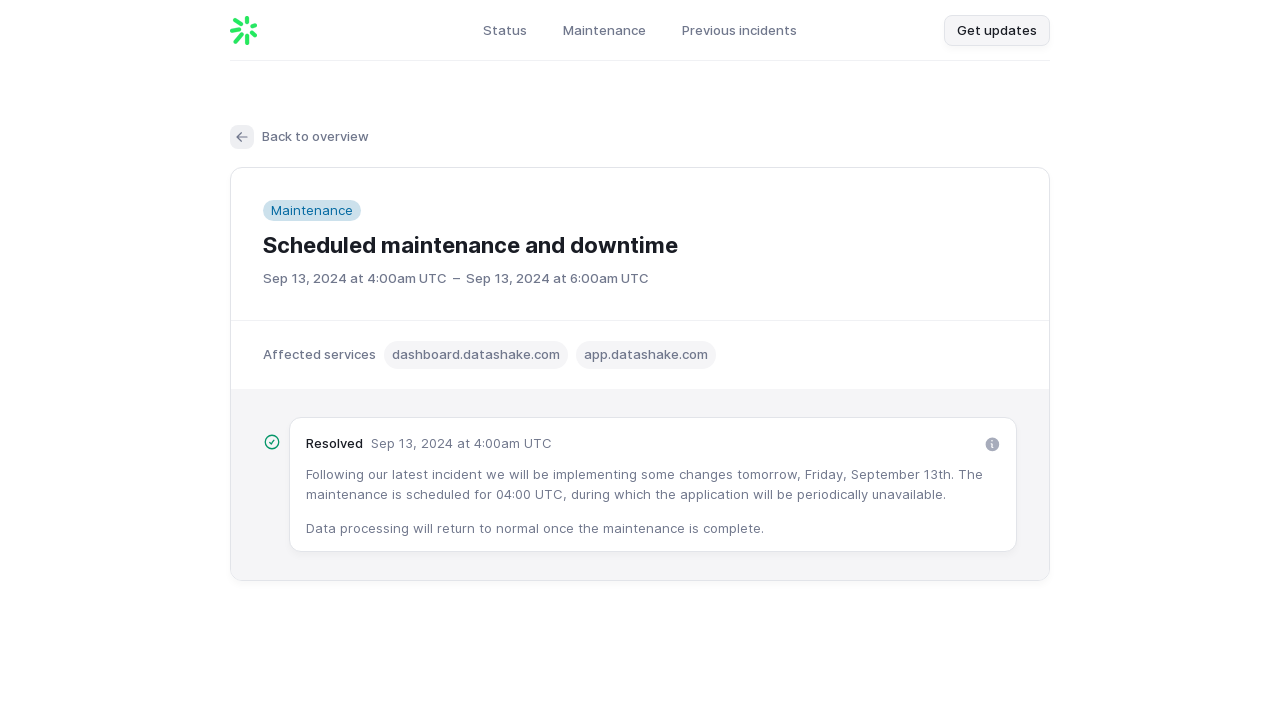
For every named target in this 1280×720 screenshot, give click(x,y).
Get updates (997, 30)
